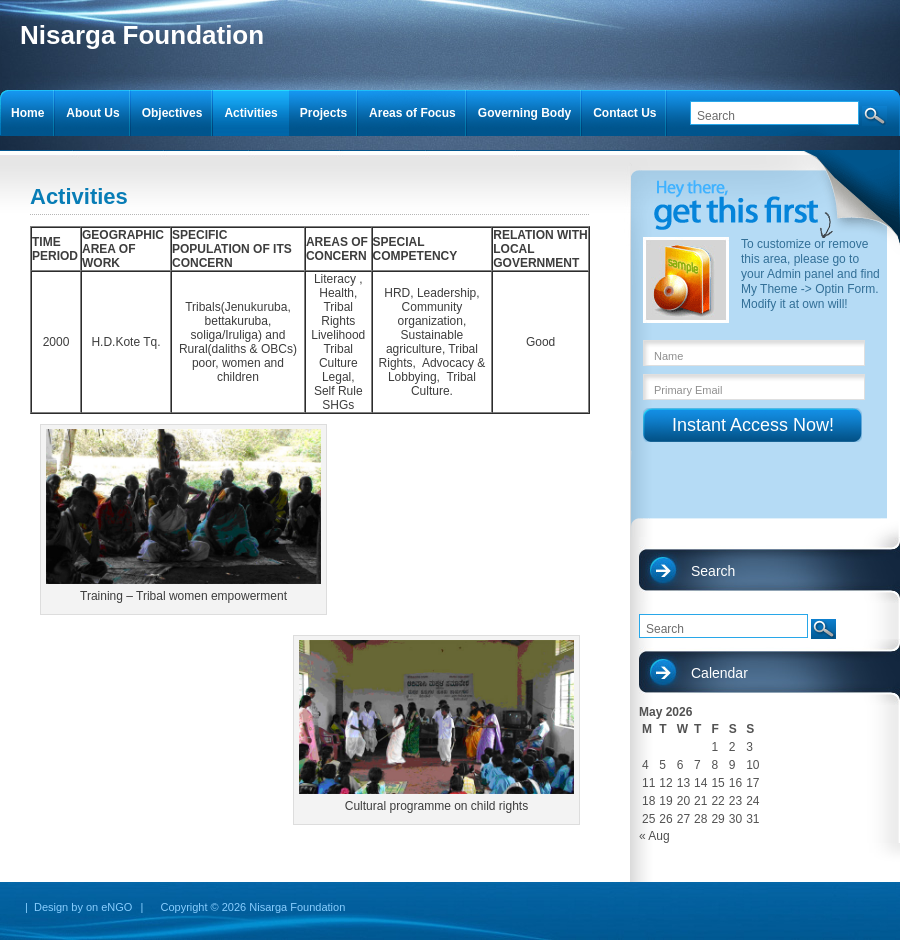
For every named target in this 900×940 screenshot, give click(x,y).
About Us (92, 113)
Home (27, 113)
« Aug (654, 836)
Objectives (172, 113)
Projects (323, 113)
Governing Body (524, 113)
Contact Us (624, 113)
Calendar (719, 673)
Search (713, 571)
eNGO (116, 907)
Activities (250, 113)
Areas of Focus (412, 113)
